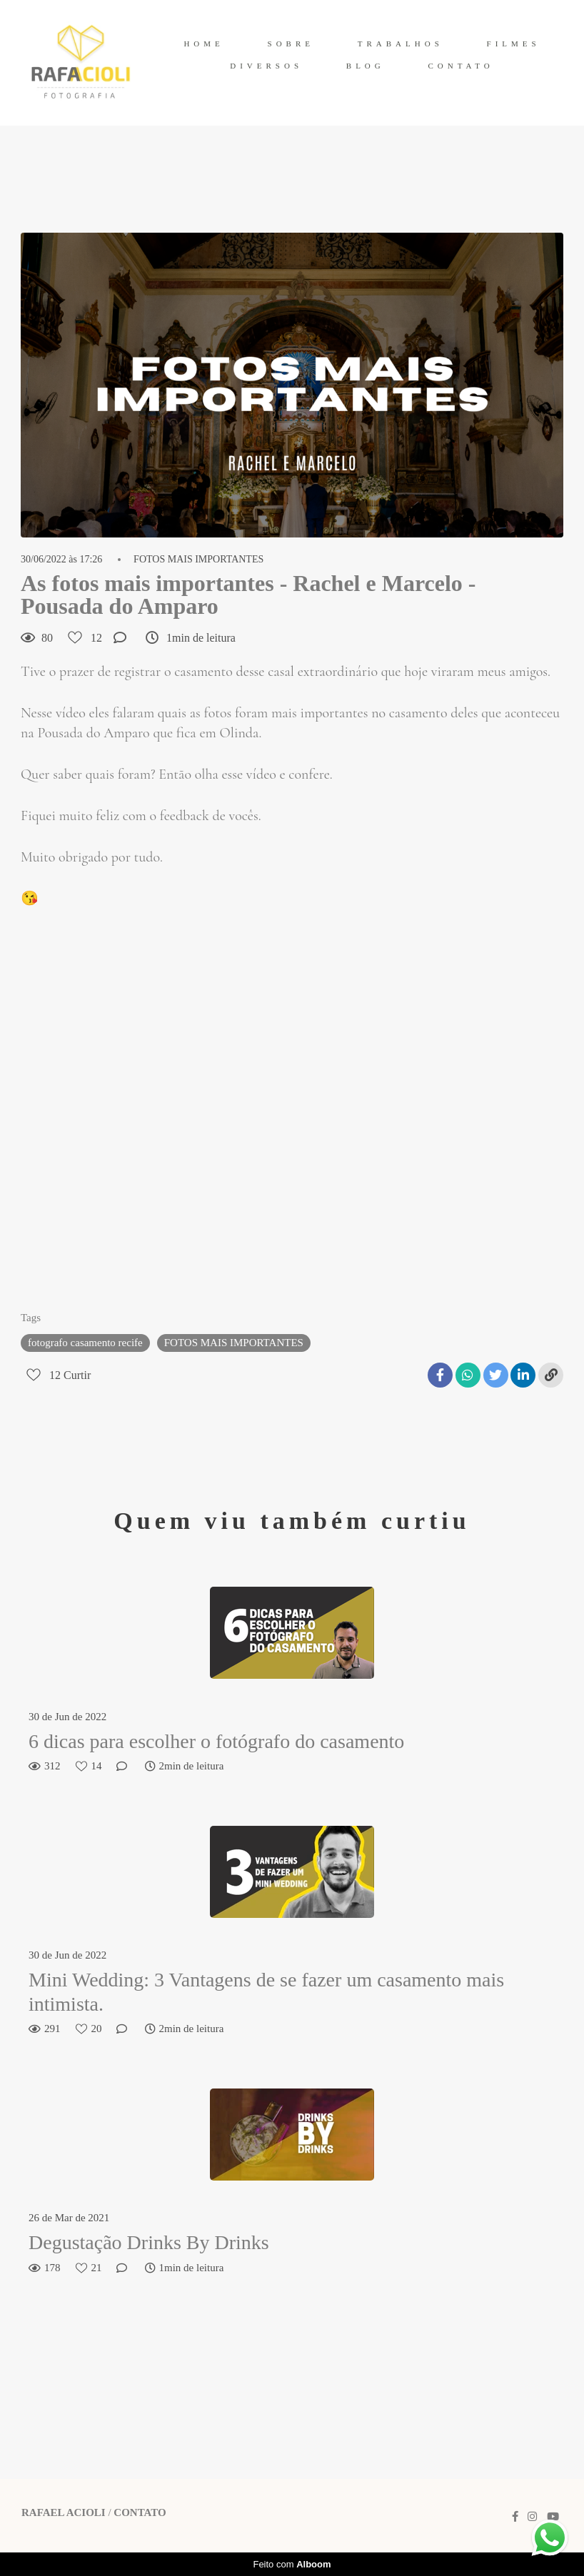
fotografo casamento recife (85, 1342)
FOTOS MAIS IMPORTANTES (198, 560)
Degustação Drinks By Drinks (149, 2242)
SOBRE (291, 43)
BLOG (365, 65)
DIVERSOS (266, 65)
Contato (140, 2512)
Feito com (292, 2564)
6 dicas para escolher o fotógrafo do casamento (216, 1741)
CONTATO (461, 65)
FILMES (513, 43)
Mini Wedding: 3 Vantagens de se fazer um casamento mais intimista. (266, 1992)
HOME (203, 43)
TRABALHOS (400, 43)
